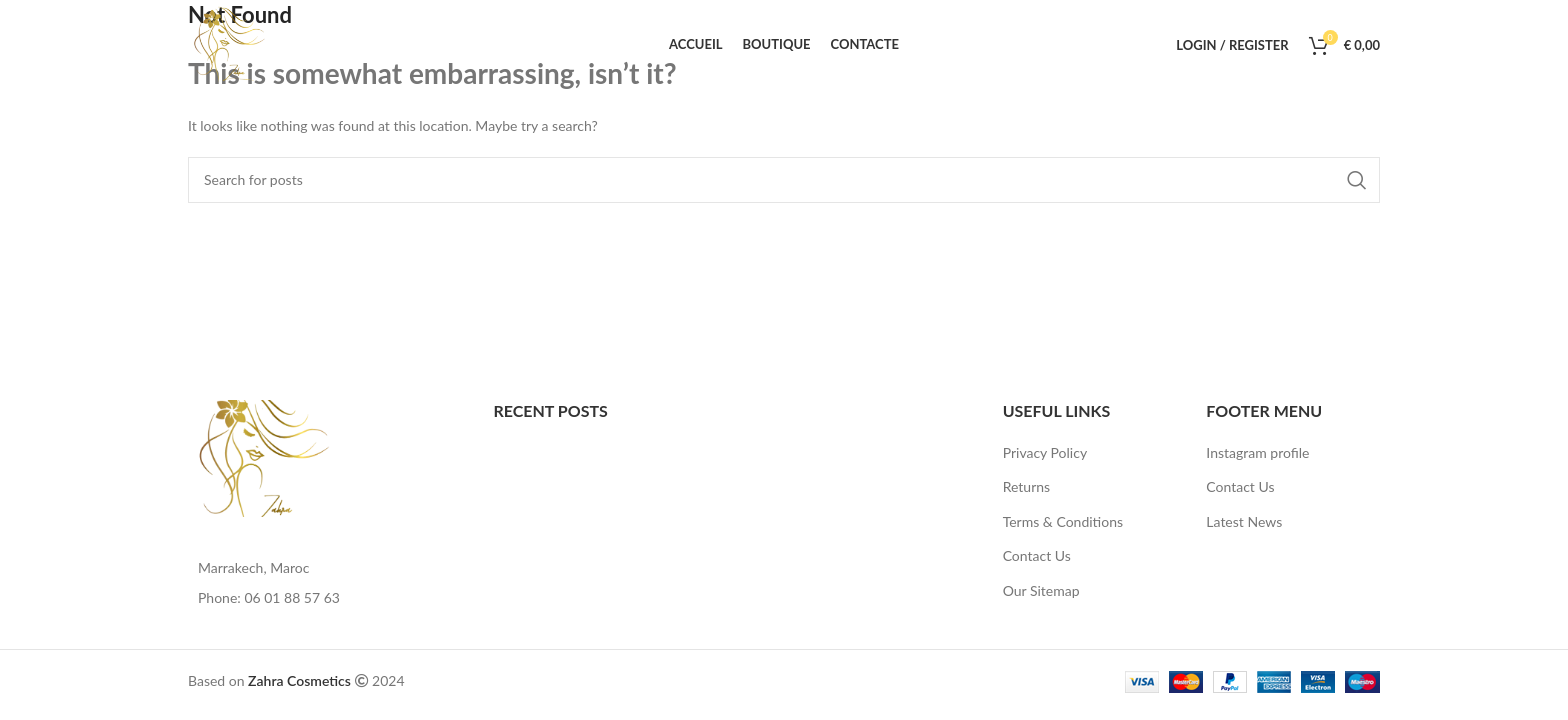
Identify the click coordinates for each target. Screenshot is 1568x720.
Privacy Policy (1045, 452)
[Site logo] (230, 43)
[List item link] (326, 598)
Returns (1026, 486)
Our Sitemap (1041, 590)
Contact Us (1037, 555)
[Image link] (266, 456)
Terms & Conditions (1063, 521)
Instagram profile (1257, 452)
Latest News (1244, 521)
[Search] (784, 180)
